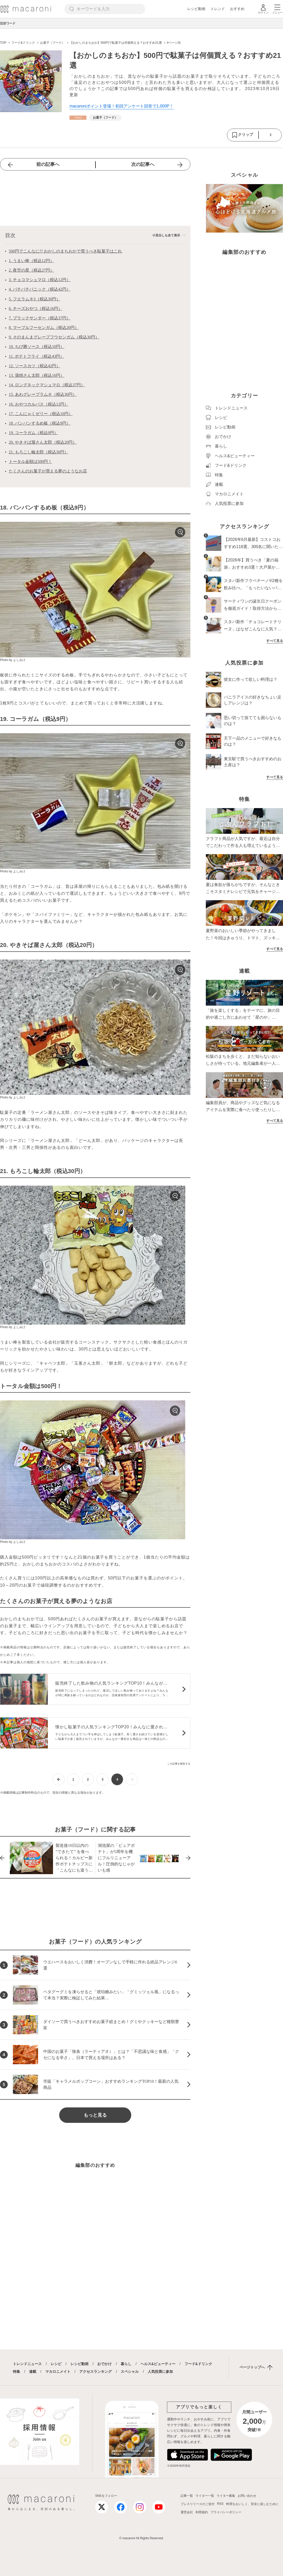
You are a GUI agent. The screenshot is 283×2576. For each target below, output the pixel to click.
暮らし (126, 2364)
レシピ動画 (196, 9)
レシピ (56, 2364)
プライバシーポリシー (225, 2512)
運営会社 (187, 2512)
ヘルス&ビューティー (157, 2364)
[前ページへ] (58, 1779)
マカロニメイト (57, 2371)
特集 (16, 2371)
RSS (220, 2504)
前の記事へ (47, 164)
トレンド (217, 9)
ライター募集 (226, 2496)
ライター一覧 (205, 2496)
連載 (32, 2371)
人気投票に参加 (160, 2371)
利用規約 (202, 2512)
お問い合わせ (247, 2496)
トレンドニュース (27, 2364)
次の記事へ (142, 164)
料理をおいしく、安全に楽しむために (252, 2504)
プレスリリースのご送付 (198, 2504)
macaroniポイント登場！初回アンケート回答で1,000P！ (121, 106)
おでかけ (104, 2364)
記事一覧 (187, 2496)
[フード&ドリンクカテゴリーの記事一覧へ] (77, 117)
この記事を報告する (178, 1763)
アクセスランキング (95, 2371)
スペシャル (130, 2371)
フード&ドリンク (198, 2364)
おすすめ (237, 9)
